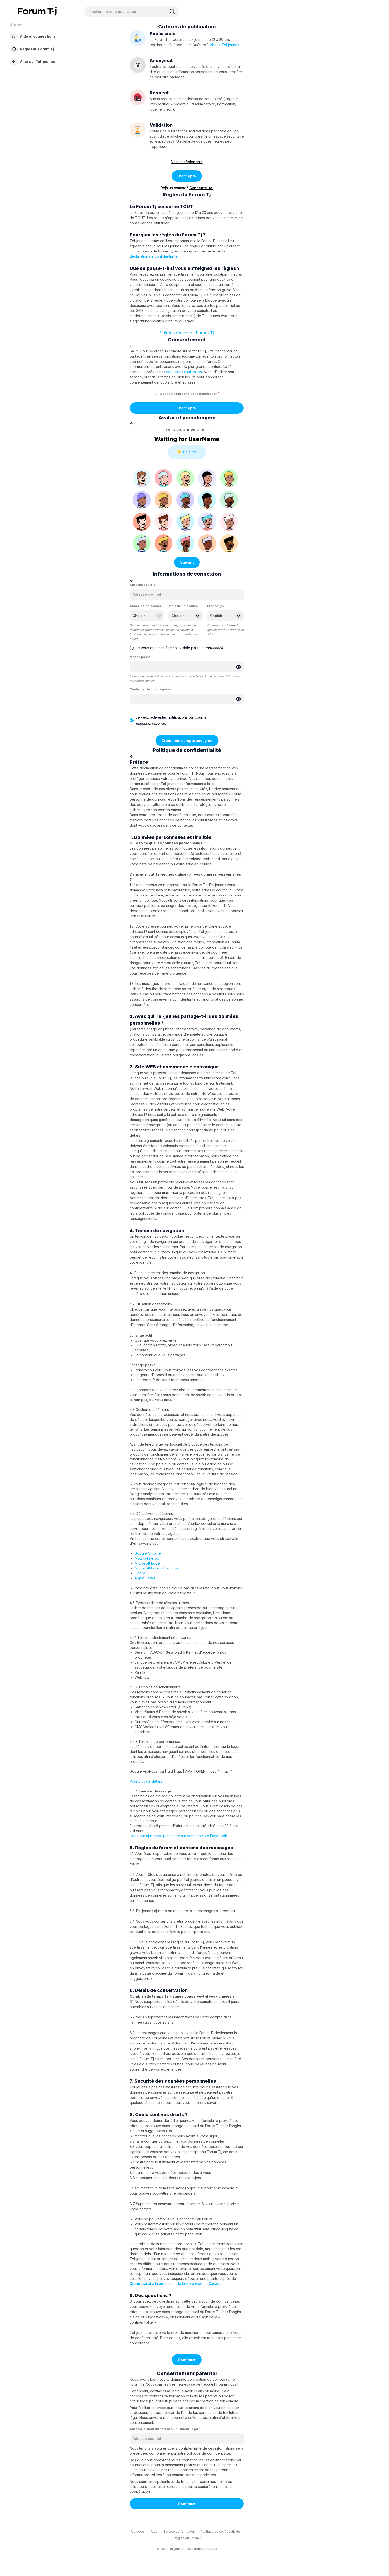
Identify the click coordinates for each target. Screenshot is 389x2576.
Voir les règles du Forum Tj (187, 332)
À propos (138, 2531)
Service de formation (179, 2531)
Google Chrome (148, 1553)
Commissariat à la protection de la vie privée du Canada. (176, 2283)
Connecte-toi (201, 188)
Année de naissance (146, 606)
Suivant (187, 562)
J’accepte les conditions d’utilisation (187, 394)
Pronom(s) (215, 606)
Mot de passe (140, 657)
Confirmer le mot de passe (150, 689)
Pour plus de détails (146, 1781)
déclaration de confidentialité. (154, 256)
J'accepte (187, 176)
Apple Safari (145, 1578)
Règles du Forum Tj (188, 2538)
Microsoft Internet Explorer (156, 1568)
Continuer (187, 2360)
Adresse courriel (143, 585)
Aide (154, 2531)
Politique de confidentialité (220, 2531)
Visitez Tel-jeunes (224, 45)
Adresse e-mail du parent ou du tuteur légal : (165, 2429)
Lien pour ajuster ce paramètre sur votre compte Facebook (178, 1836)
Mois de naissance (183, 606)
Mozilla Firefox (147, 1558)
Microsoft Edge (147, 1563)
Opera (140, 1573)
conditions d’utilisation (184, 372)
